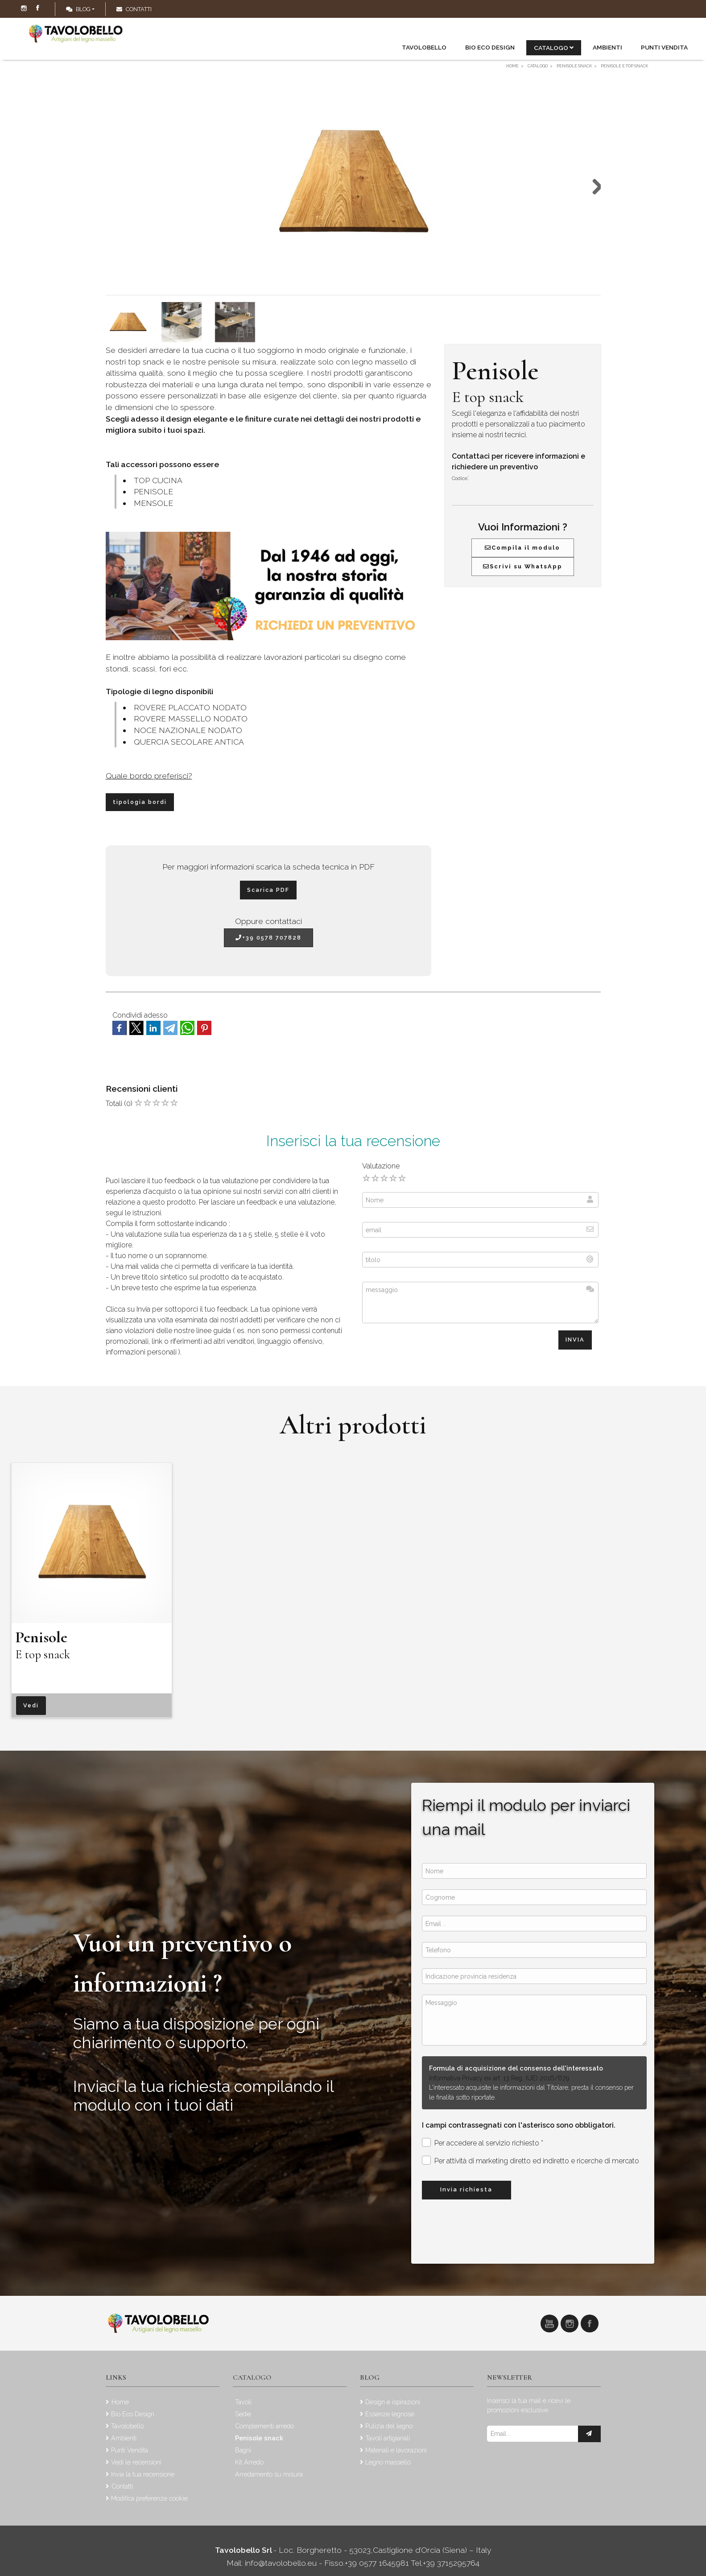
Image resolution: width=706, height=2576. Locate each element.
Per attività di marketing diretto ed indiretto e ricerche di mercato (531, 2160)
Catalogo (554, 47)
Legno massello (388, 2462)
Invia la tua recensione (142, 2474)
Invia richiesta (466, 2189)
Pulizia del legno (389, 2426)
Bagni (243, 2450)
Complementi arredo (264, 2426)
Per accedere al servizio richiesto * (483, 2142)
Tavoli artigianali (387, 2438)
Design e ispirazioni (392, 2402)
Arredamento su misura (269, 2474)
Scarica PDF (268, 889)
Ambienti (607, 47)
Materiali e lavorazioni (396, 2450)
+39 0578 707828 (268, 937)
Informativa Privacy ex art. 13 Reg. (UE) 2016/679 (499, 2078)
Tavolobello (424, 47)
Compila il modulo (522, 547)
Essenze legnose (389, 2414)
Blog (78, 9)
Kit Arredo (249, 2462)
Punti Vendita (664, 47)
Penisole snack (259, 2438)
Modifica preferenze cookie (149, 2498)
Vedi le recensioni (136, 2462)
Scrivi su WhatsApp (522, 566)
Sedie (243, 2414)
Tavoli (243, 2402)
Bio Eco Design (490, 47)
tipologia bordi (140, 802)
